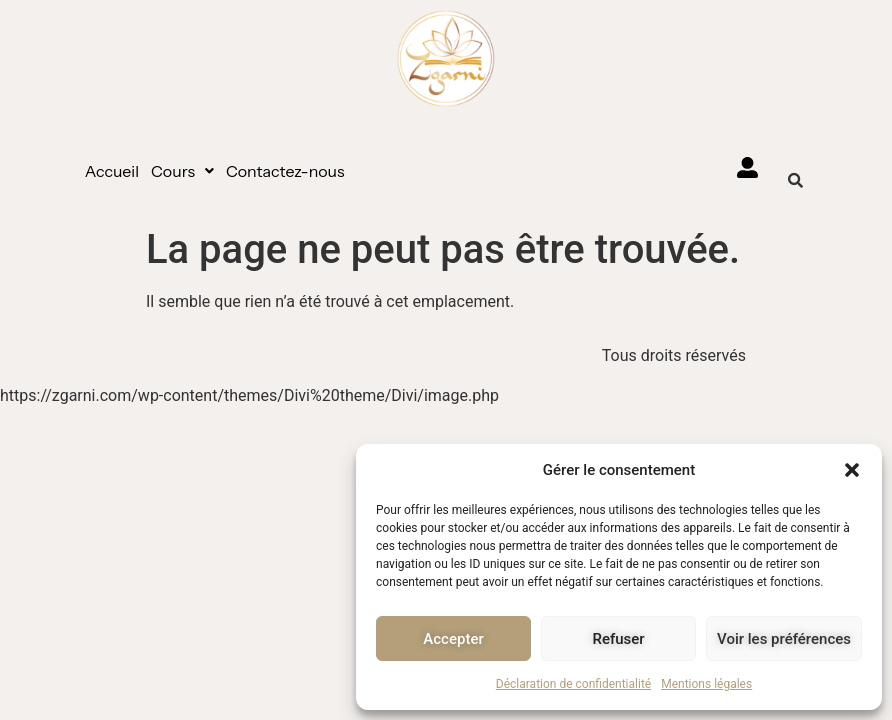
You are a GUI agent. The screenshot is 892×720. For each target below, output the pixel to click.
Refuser (618, 639)
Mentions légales (706, 684)
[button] (852, 470)
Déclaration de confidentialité (573, 684)
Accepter (453, 639)
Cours (182, 171)
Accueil (112, 171)
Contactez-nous (285, 171)
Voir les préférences (784, 639)
